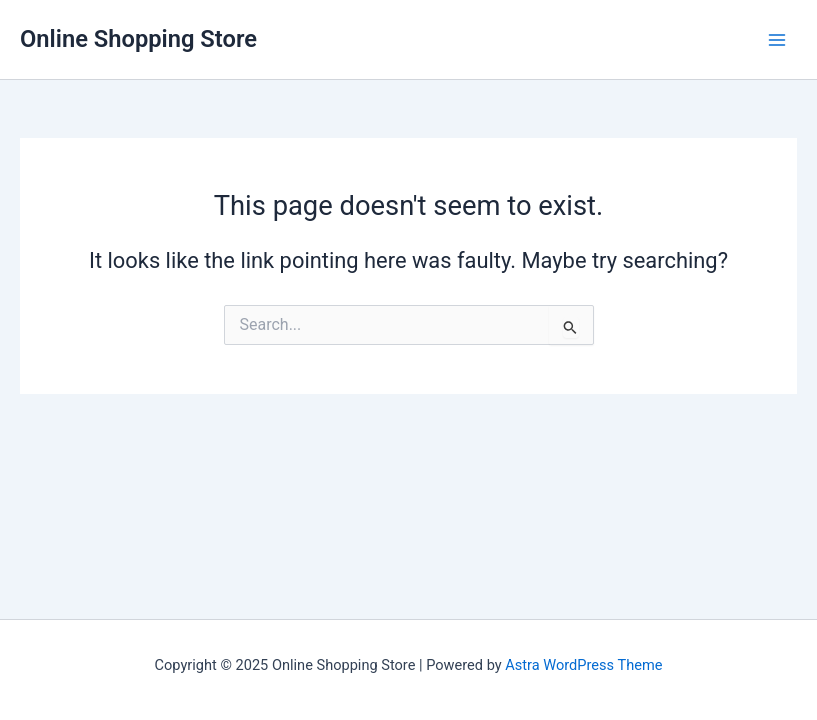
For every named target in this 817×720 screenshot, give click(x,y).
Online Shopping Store (138, 39)
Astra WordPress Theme (583, 665)
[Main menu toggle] (777, 39)
